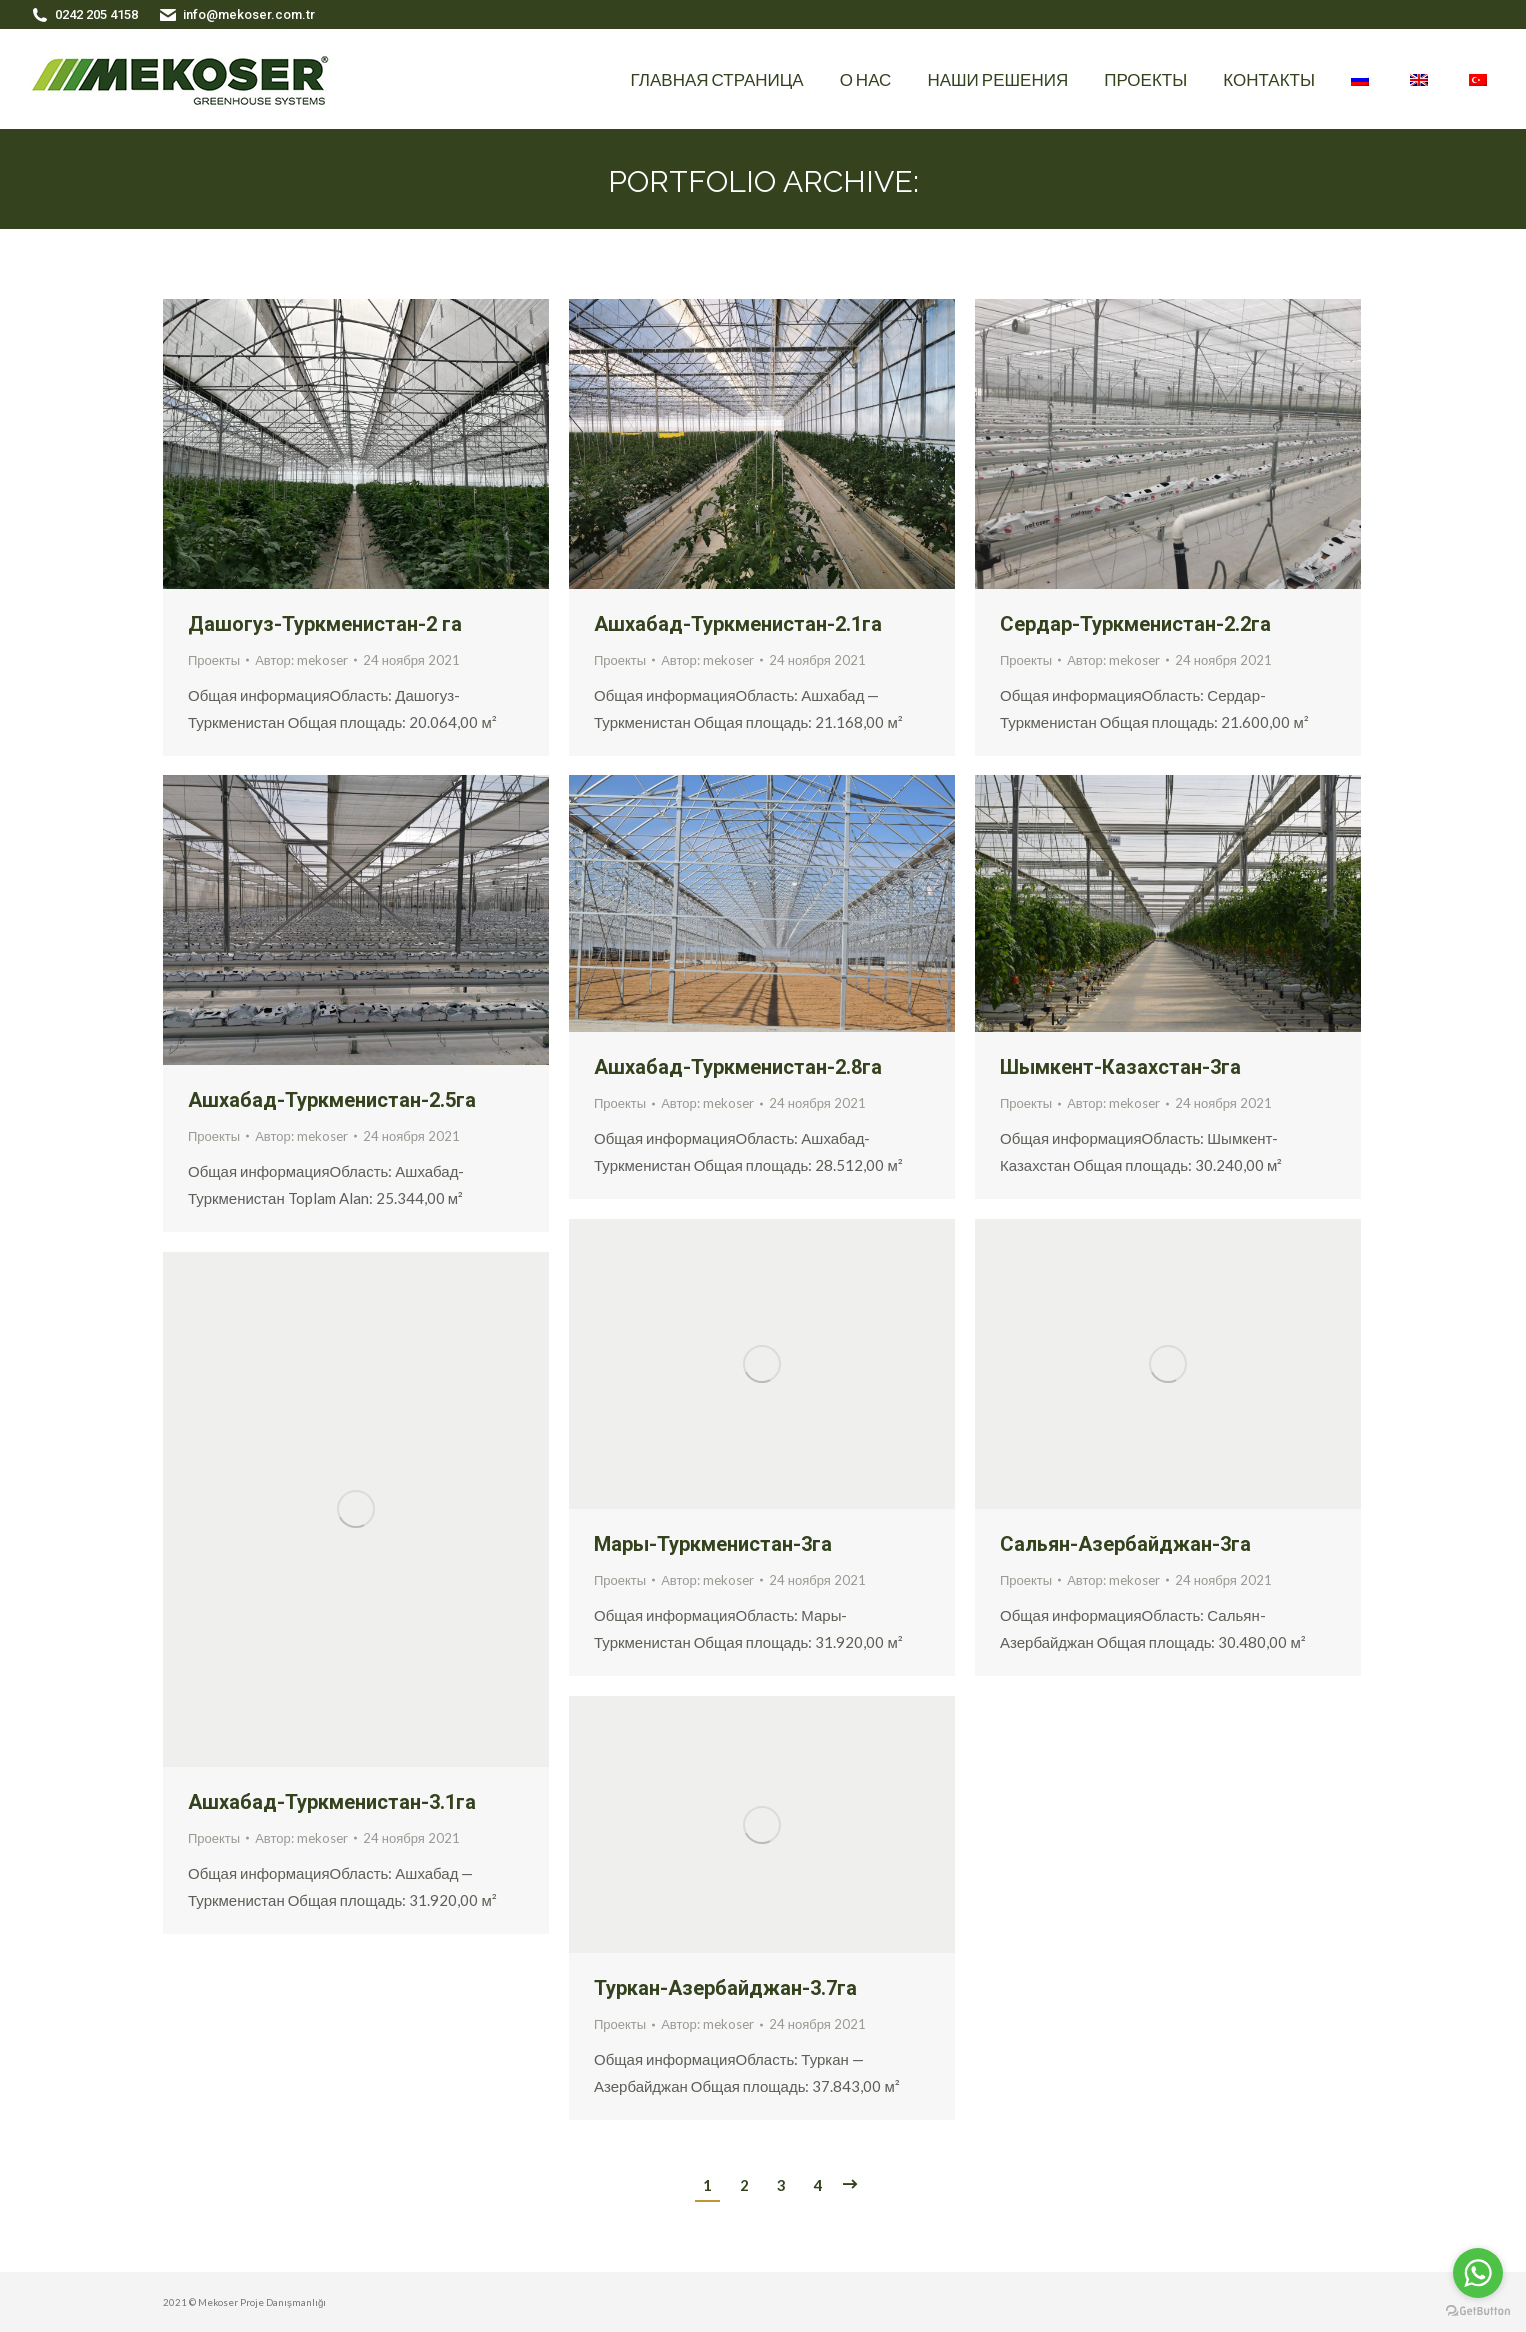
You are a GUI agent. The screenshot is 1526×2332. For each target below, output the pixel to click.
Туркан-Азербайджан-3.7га (725, 1988)
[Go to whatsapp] (1478, 2273)
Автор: (301, 660)
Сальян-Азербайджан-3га (1125, 1544)
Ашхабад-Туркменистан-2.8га (738, 1067)
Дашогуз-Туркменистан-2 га (325, 624)
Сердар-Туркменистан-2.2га (1135, 624)
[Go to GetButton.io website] (1478, 2311)
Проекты (214, 660)
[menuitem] (717, 79)
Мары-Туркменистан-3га (713, 1544)
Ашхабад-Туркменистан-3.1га (332, 1802)
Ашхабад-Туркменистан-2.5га (332, 1100)
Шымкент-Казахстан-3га (1120, 1067)
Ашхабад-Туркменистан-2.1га (738, 624)
